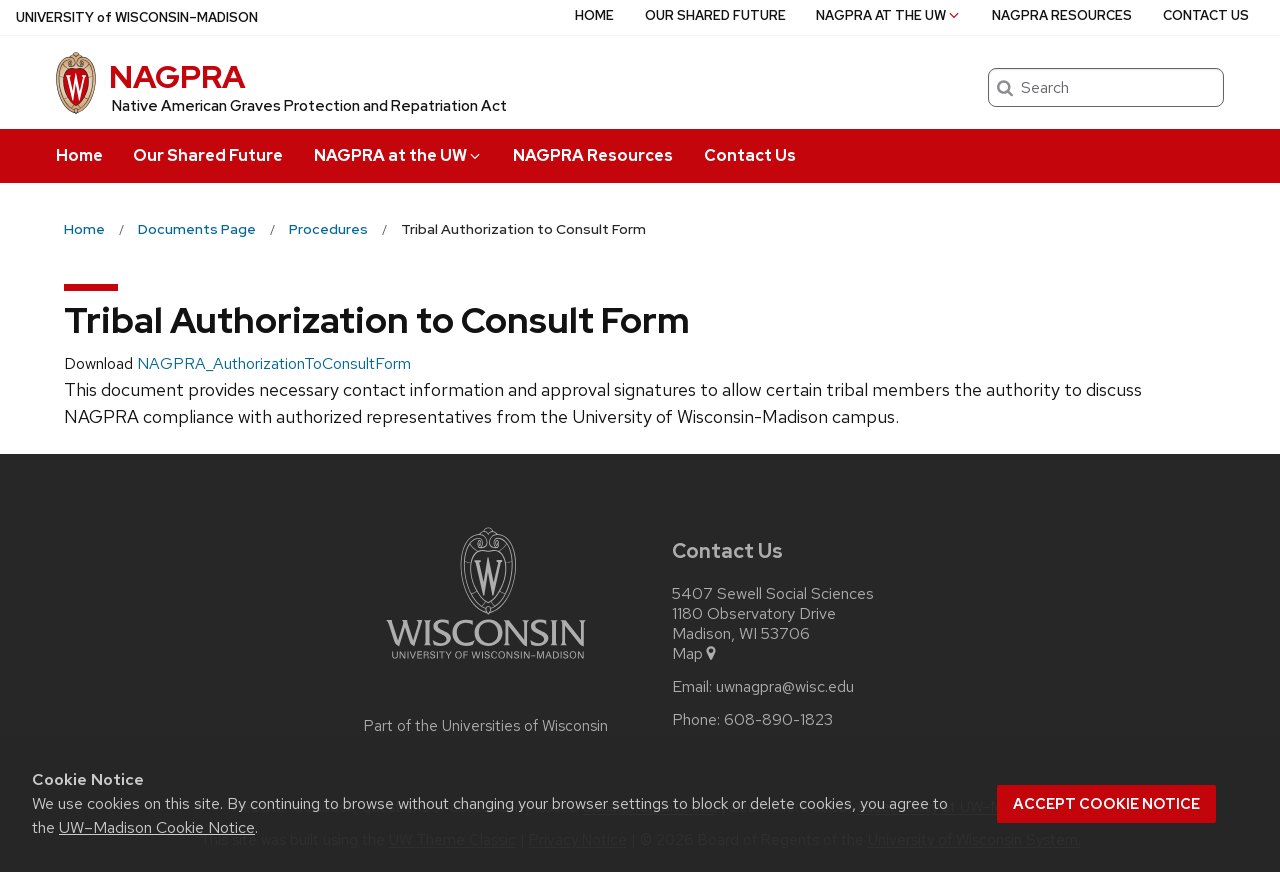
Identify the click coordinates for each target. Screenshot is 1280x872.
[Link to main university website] (486, 662)
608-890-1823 (778, 720)
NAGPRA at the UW (398, 155)
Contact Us (750, 155)
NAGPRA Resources (593, 155)
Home (79, 155)
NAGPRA (177, 76)
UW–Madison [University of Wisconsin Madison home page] (137, 17)
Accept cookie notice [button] (1106, 804)
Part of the (486, 726)
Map (695, 654)
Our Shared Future (208, 155)
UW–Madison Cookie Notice (157, 827)
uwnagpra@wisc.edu (785, 687)
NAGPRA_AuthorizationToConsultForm (274, 363)
